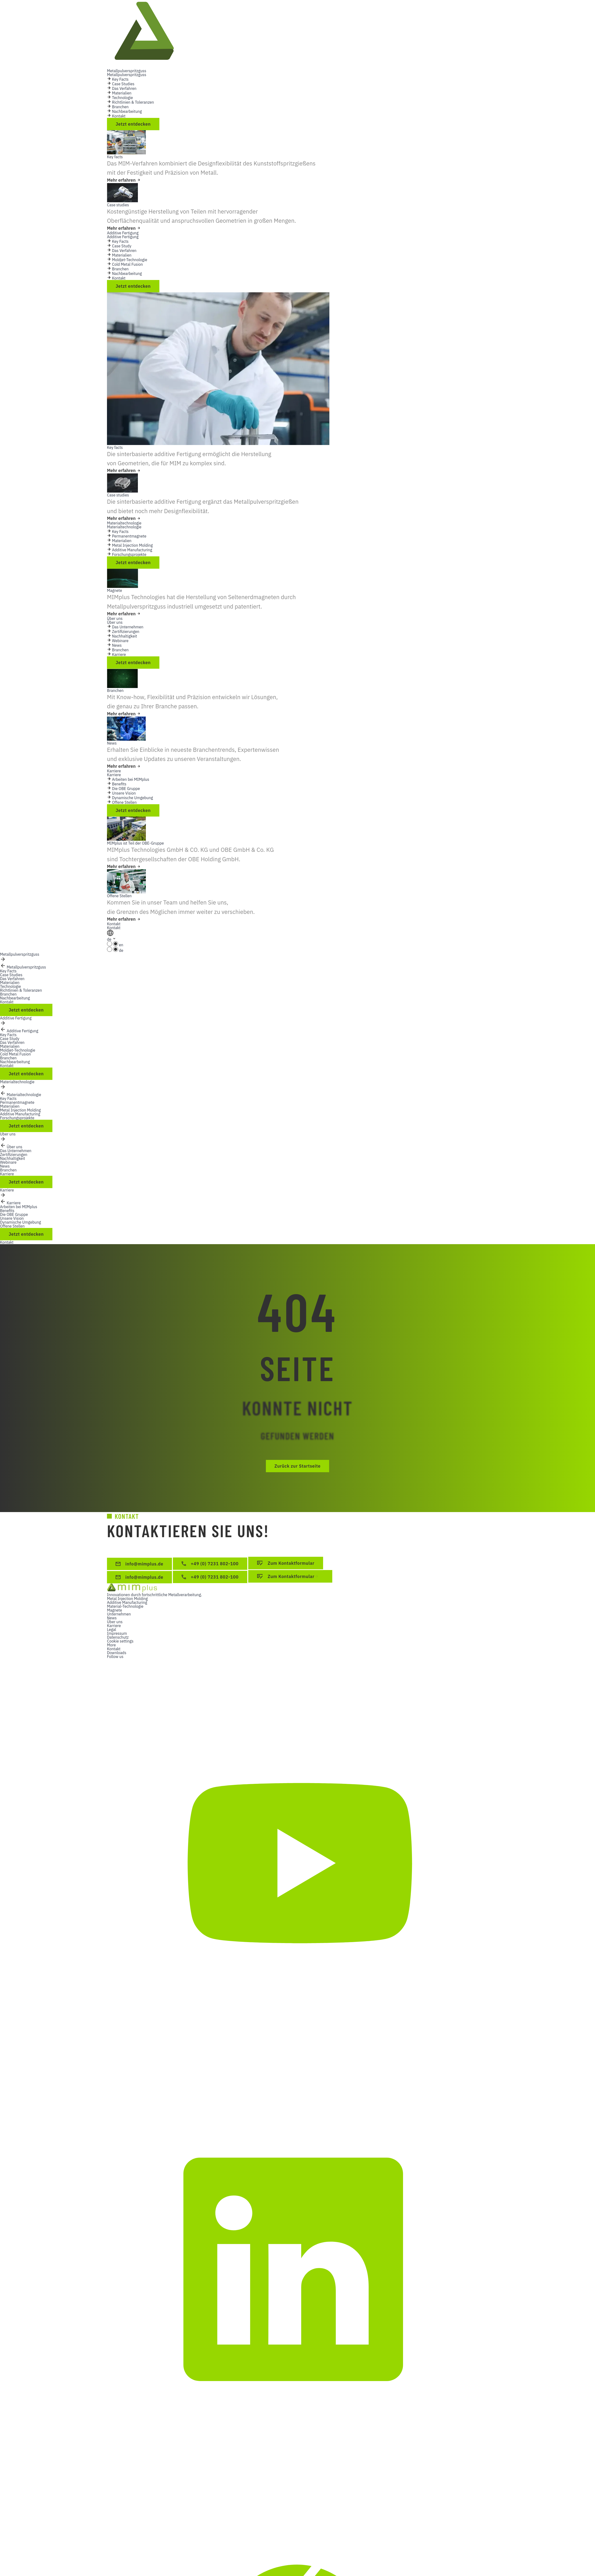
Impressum (117, 1633)
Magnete (114, 1610)
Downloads (116, 1652)
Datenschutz (118, 1637)
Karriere (114, 1625)
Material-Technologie (125, 1606)
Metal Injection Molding (127, 1598)
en (115, 944)
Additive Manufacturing (127, 1602)
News (112, 1617)
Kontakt (113, 1648)
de (115, 950)
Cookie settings (120, 1641)
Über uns (115, 1621)
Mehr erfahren (124, 180)
